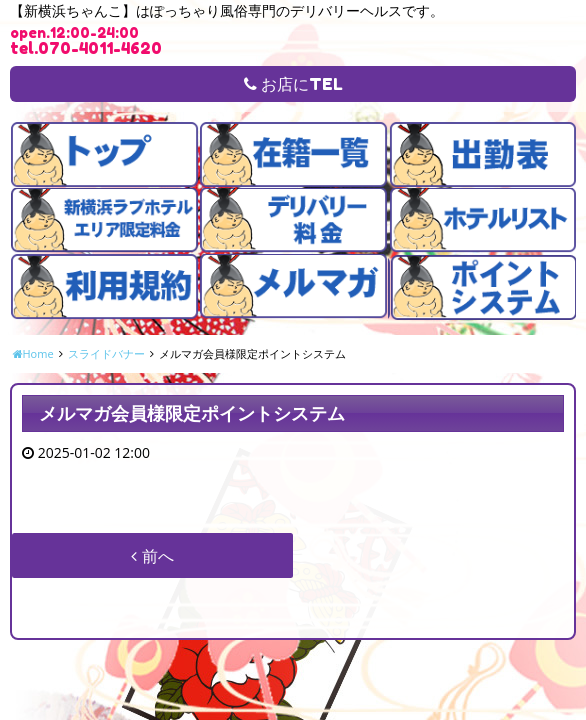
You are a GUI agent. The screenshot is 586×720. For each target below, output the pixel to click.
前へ (152, 556)
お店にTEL (293, 84)
